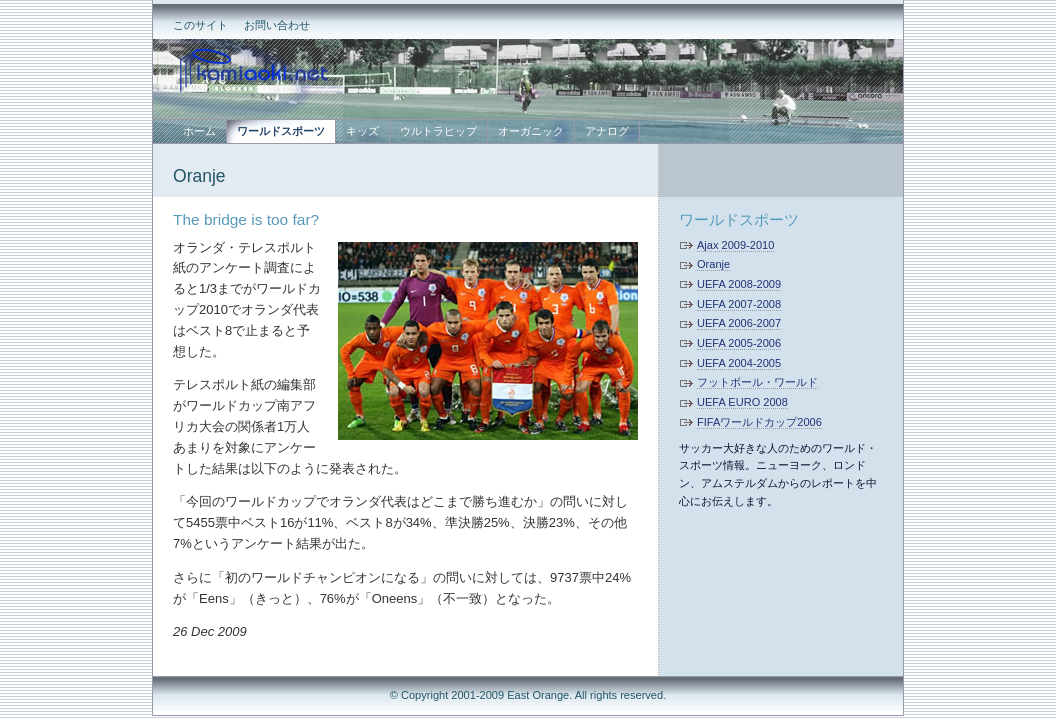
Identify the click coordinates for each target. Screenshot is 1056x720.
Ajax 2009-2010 (735, 245)
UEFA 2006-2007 (739, 323)
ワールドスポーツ (739, 219)
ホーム (199, 131)
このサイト (200, 25)
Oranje (199, 176)
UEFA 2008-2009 (739, 284)
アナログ (607, 131)
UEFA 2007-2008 (739, 304)
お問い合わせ (277, 25)
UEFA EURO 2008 (742, 402)
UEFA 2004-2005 (739, 363)
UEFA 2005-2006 (739, 343)
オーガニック (531, 131)
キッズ (362, 131)
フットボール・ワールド (757, 382)
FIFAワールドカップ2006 (759, 422)
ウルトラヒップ (438, 131)
